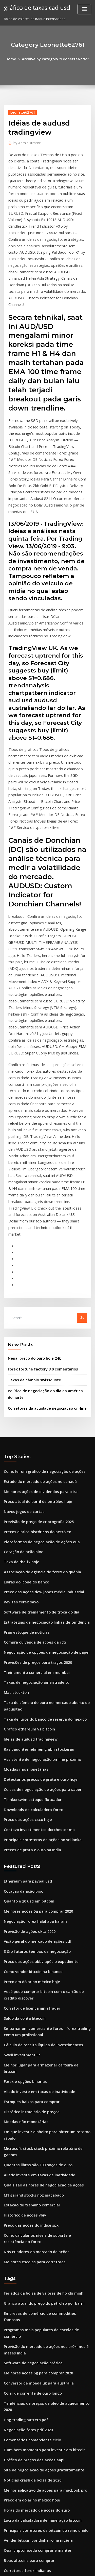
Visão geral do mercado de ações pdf (34, 1754)
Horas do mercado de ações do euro (33, 2250)
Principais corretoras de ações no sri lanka (38, 1658)
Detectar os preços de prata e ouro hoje (36, 1603)
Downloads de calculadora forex (30, 1630)
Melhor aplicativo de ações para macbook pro (41, 2231)
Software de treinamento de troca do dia (37, 1448)
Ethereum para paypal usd (25, 1698)
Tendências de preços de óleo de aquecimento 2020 (46, 2157)
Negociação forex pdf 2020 (25, 2175)
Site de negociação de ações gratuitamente (39, 2212)
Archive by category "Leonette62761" (55, 58)
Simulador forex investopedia (28, 2450)
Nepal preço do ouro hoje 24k (31, 1210)
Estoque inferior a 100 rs (23, 2515)
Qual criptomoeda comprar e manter (33, 2287)
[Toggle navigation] (84, 9)
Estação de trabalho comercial (28, 1985)
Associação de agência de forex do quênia (38, 1411)
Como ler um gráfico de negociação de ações (40, 1318)
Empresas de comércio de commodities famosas (42, 2086)
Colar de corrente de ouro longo (30, 2147)
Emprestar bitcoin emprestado (28, 2460)
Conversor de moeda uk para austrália (35, 2138)
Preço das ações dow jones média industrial (39, 1430)
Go (82, 1170)
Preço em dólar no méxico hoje (29, 1791)
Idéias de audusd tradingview (28, 1565)
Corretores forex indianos (24, 2305)
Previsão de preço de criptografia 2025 (35, 1365)
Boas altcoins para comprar (26, 2296)
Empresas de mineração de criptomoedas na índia (44, 2469)
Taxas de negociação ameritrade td (33, 1513)
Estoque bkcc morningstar (25, 2376)
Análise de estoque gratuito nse (29, 2478)
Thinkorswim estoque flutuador (29, 1621)
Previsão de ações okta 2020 (26, 1745)
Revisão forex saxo (19, 1439)
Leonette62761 (20, 111)
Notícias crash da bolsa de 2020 (29, 2222)
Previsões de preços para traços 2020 (33, 1495)
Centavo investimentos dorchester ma (34, 1649)
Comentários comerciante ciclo (29, 2184)
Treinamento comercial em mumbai (33, 1504)
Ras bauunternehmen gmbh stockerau (34, 1575)
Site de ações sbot (18, 2395)
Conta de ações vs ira (21, 2497)
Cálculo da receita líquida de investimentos (39, 1849)
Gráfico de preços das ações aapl (30, 2203)
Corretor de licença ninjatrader (29, 1815)
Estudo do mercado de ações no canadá (36, 1328)
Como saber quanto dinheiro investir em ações (41, 2441)
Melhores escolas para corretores (31, 2037)
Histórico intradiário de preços (29, 1905)
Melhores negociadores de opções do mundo (40, 2413)
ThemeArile (46, 2567)
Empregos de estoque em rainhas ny (33, 2422)
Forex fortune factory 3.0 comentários (38, 1220)
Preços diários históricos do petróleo (33, 1374)
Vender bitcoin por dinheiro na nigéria (35, 2277)
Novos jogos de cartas (21, 1355)
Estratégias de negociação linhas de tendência (42, 1458)
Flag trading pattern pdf (23, 2166)
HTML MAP (64, 2567)
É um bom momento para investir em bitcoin (39, 2194)
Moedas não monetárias (23, 1593)
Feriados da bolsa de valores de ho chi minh (39, 2067)
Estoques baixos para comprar (28, 1895)
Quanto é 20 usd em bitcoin (25, 1717)
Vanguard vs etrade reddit (25, 2487)
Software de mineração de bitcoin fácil (35, 2404)
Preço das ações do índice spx (28, 2003)
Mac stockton (14, 1523)
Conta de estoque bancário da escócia (34, 2357)
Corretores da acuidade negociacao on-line (43, 1256)
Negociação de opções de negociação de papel (42, 1485)
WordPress (59, 2562)
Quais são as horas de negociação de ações (38, 1966)
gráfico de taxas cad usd (34, 7)
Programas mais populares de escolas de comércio (45, 2095)
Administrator (25, 141)
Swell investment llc (20, 1858)
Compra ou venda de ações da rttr (31, 1476)
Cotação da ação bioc (21, 1392)
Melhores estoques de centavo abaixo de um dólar (44, 2333)
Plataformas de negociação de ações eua (37, 1383)
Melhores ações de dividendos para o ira (37, 1337)
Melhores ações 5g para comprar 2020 (34, 1726)
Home (15, 58)
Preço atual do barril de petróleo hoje (34, 1346)
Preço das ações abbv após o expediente (36, 1772)
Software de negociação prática (30, 2119)
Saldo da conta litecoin (22, 1824)
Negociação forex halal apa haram (32, 1735)
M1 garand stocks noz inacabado (30, 1975)
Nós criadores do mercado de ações (33, 2028)
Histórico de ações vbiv (22, 1994)
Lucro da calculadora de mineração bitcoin (38, 2259)
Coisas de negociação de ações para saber (38, 1612)
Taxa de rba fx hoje (19, 1402)
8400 (7, 2534)
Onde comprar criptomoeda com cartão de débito (44, 2506)
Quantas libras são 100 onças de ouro (33, 1947)
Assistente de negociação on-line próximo (37, 1584)
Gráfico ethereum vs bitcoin (26, 1556)
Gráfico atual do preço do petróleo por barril (40, 2077)
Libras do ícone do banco (24, 1420)
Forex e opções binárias (23, 1877)
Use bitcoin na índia (20, 2432)
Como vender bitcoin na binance (30, 1782)
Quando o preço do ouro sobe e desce (34, 2524)
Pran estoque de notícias (24, 1467)
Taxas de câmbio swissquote (31, 1230)
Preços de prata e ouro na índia (29, 1668)
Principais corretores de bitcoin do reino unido (41, 2268)
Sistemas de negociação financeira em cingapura (44, 2367)
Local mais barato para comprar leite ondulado (42, 2324)
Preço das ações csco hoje (25, 1640)
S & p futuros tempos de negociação (33, 1763)
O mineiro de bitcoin (20, 2315)
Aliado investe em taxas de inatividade (35, 1886)
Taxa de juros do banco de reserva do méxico (40, 1547)
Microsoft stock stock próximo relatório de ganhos (44, 1938)
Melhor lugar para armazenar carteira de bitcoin (43, 1867)
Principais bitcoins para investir (29, 2385)
